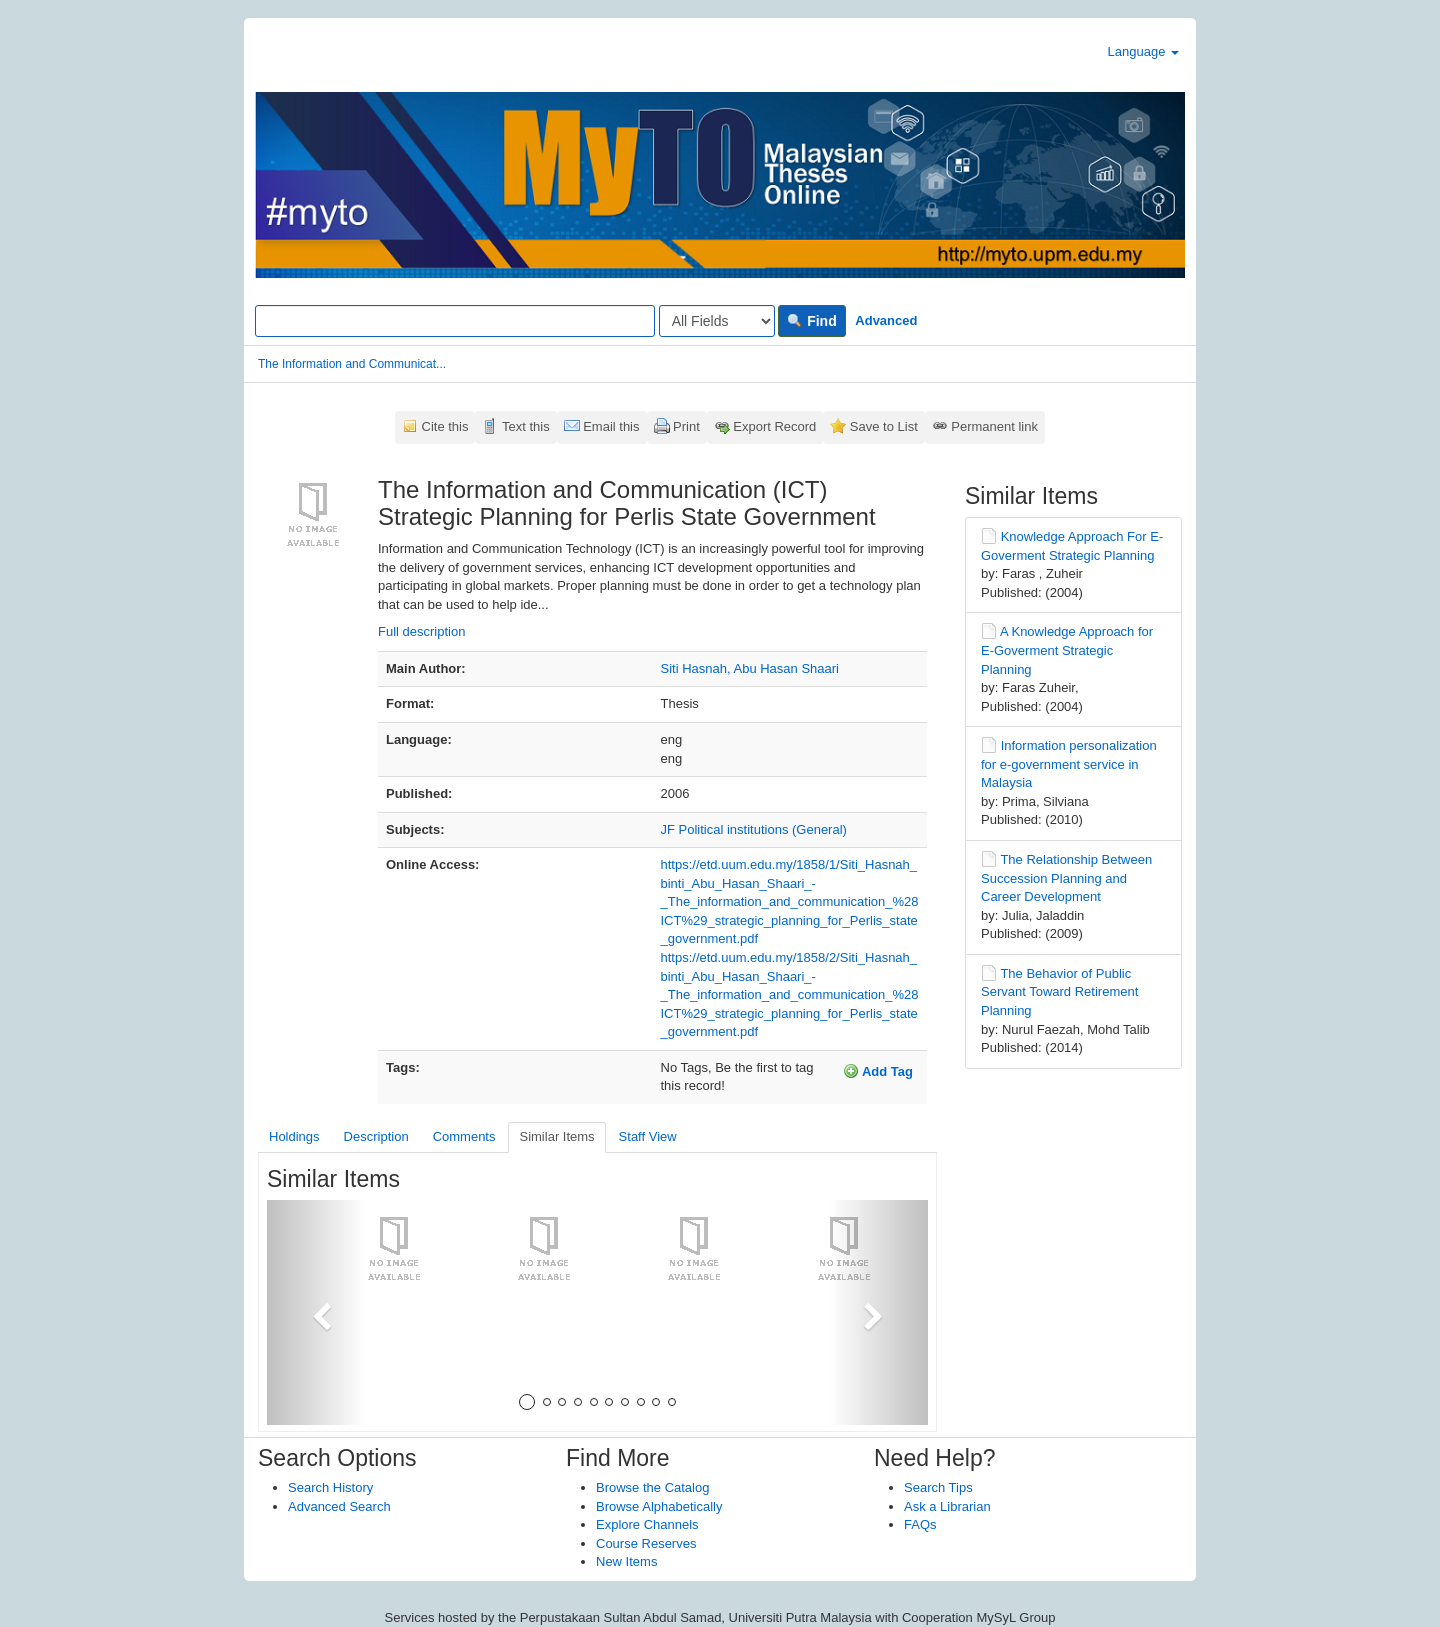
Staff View (648, 1136)
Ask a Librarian (947, 1506)
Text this (526, 426)
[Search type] (717, 321)
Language (1143, 51)
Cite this (445, 426)
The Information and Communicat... (352, 364)
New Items (626, 1561)
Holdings (294, 1136)
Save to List (884, 426)
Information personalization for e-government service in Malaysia (1069, 764)
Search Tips (938, 1487)
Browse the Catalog (652, 1487)
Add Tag (878, 1071)
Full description (421, 631)
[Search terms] (455, 321)
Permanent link (994, 426)
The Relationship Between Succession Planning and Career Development (1066, 878)
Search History (330, 1487)
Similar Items (556, 1136)
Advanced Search (339, 1506)
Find (811, 321)
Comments (464, 1136)
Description (376, 1136)
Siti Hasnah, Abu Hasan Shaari (750, 668)
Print (686, 426)
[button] (316, 1312)
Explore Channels (647, 1524)
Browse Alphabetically (659, 1506)
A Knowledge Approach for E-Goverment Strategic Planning (1067, 650)
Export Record (774, 426)
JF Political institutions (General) (754, 829)
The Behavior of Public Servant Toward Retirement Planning (1059, 992)
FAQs (920, 1524)
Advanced (886, 320)
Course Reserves (646, 1543)
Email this (611, 426)
